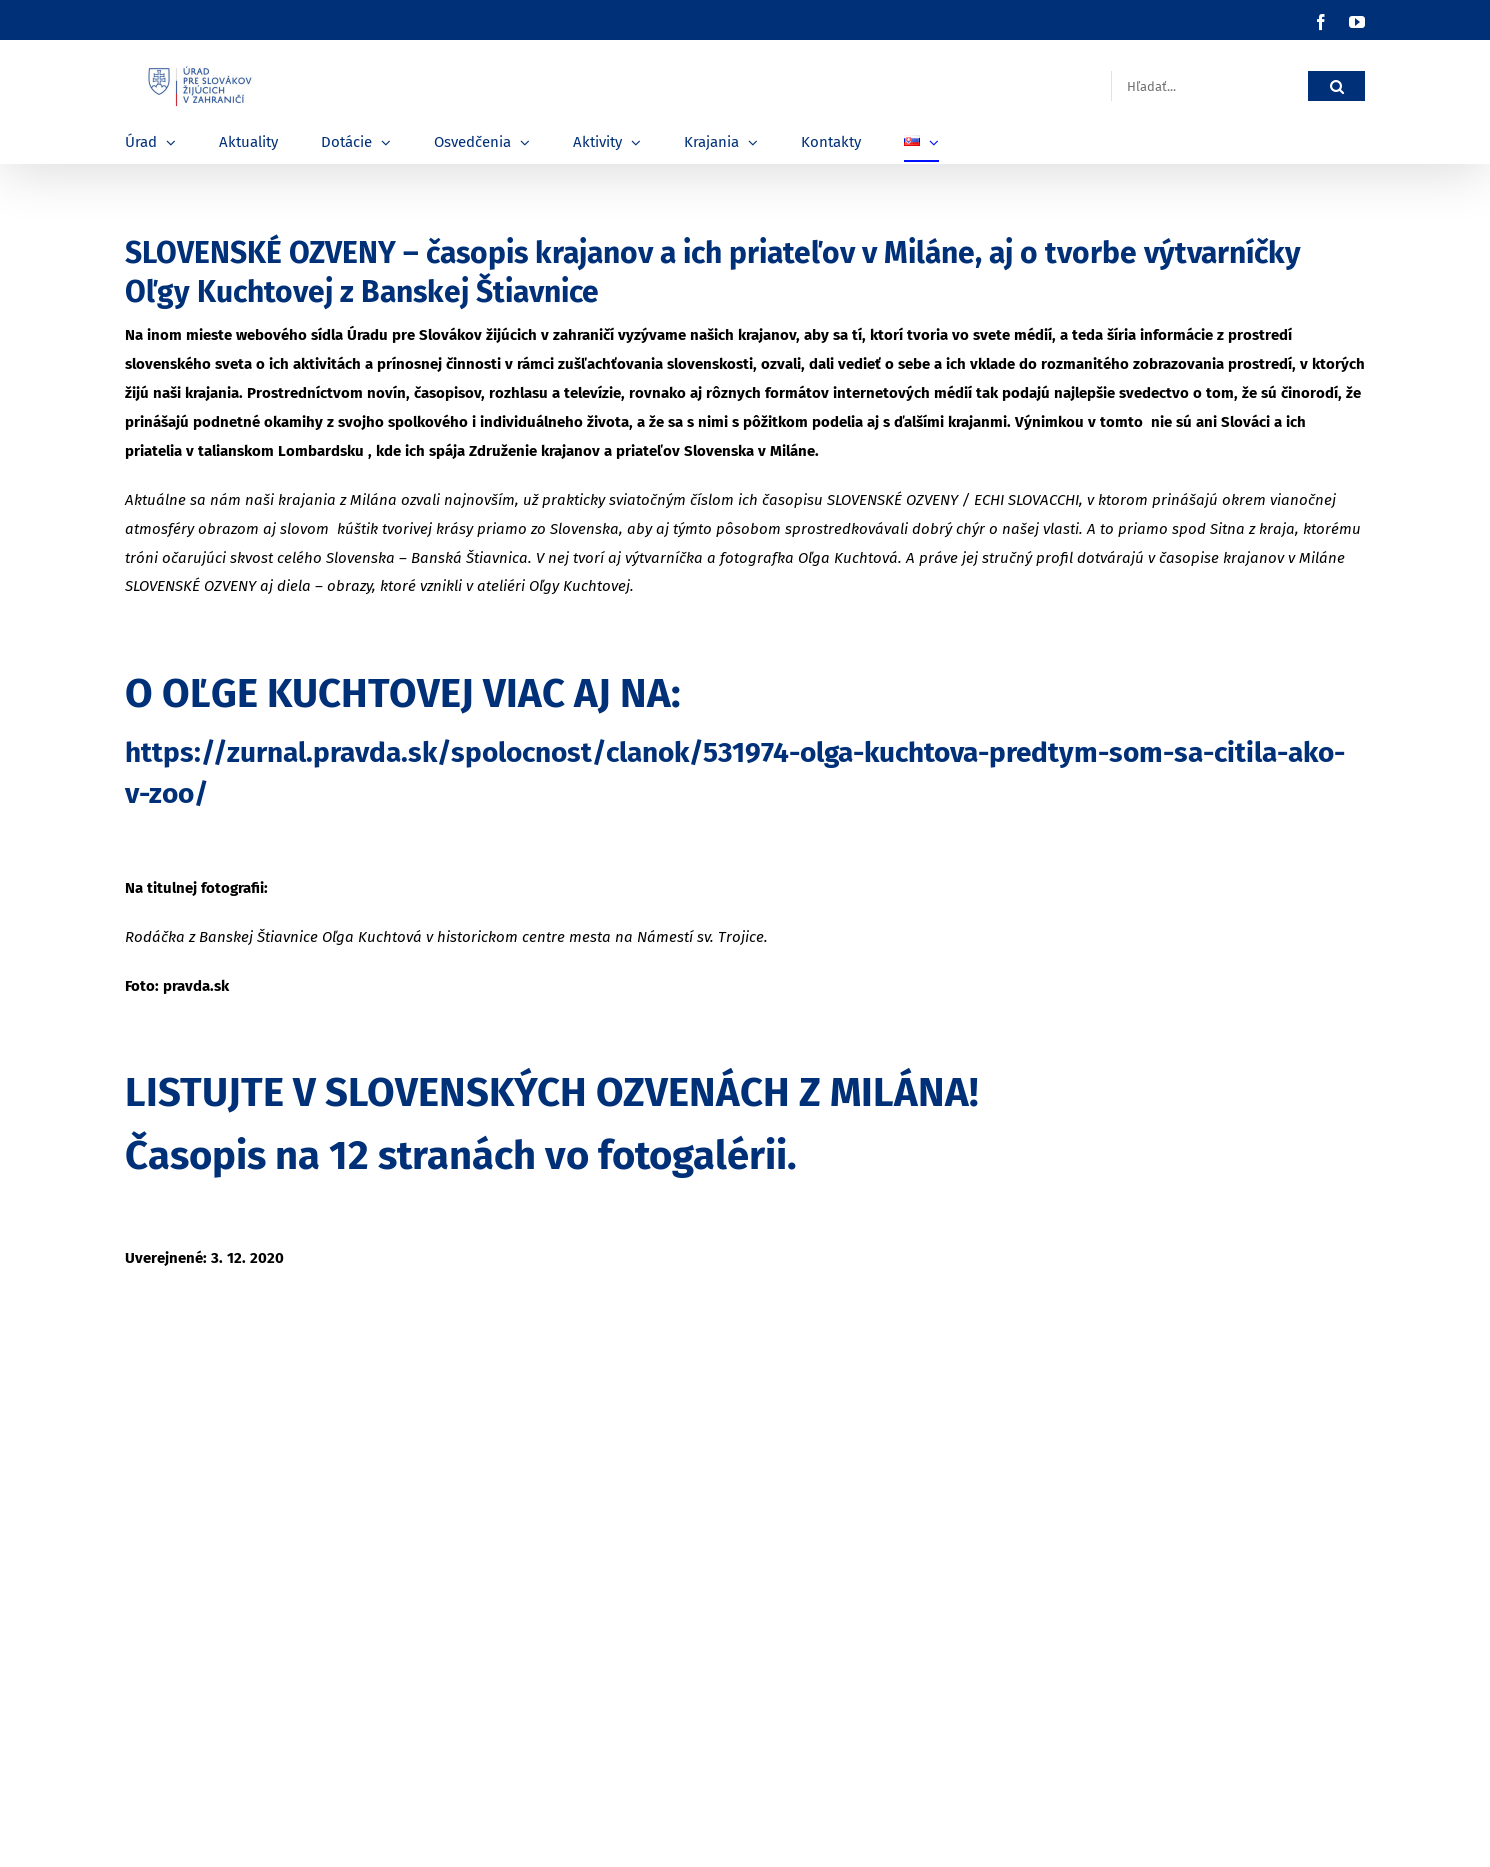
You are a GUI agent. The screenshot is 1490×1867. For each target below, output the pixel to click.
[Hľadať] (1336, 86)
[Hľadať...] (1209, 86)
